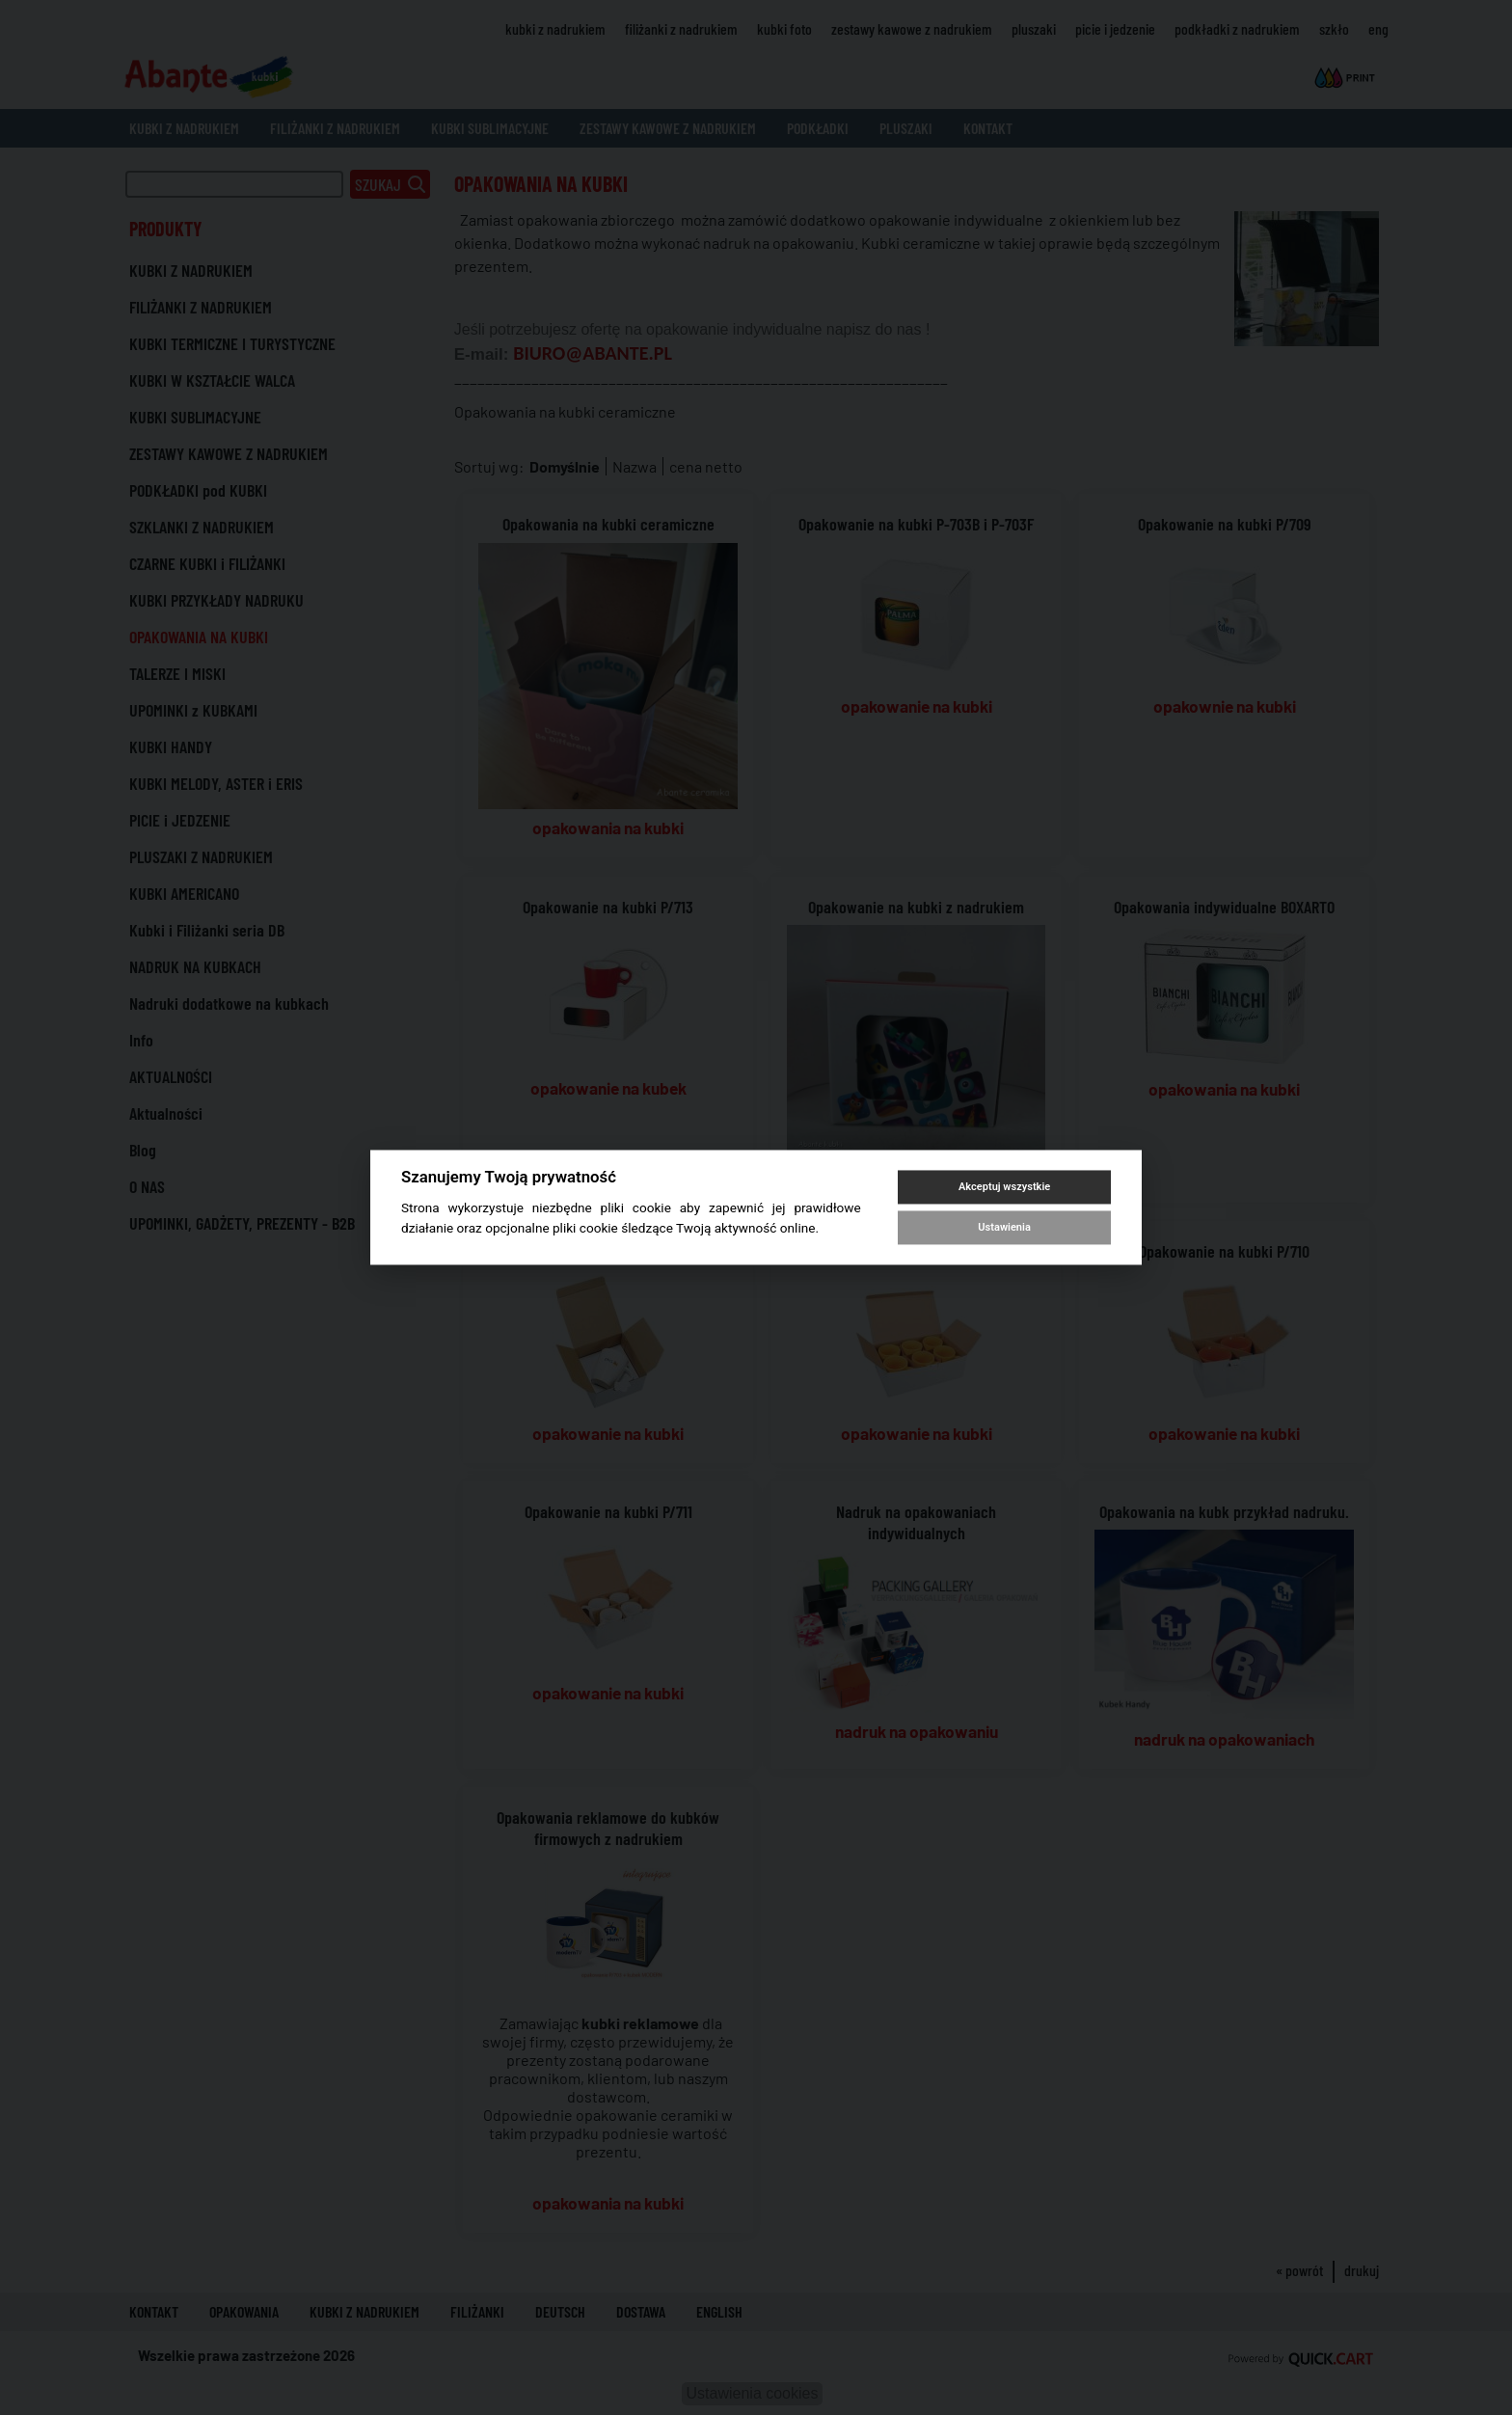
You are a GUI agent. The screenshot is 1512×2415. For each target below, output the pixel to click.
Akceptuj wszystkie (1004, 1186)
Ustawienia (1004, 1227)
